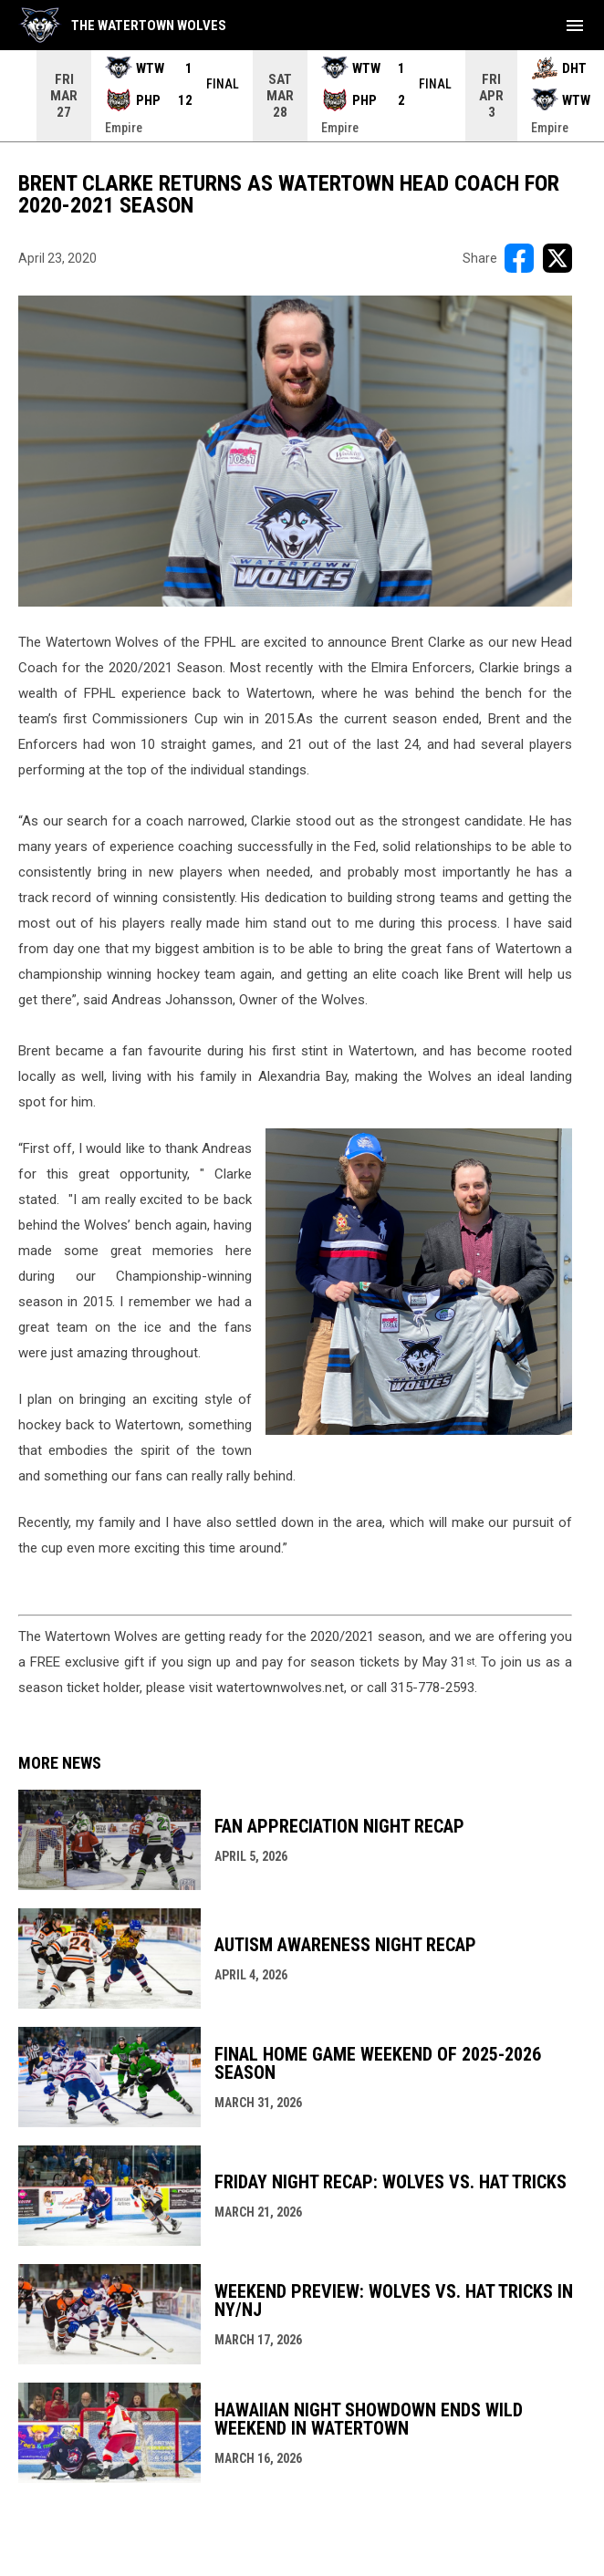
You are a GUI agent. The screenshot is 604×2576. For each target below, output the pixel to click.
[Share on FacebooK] (519, 258)
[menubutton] (575, 25)
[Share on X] (557, 258)
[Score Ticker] (302, 95)
